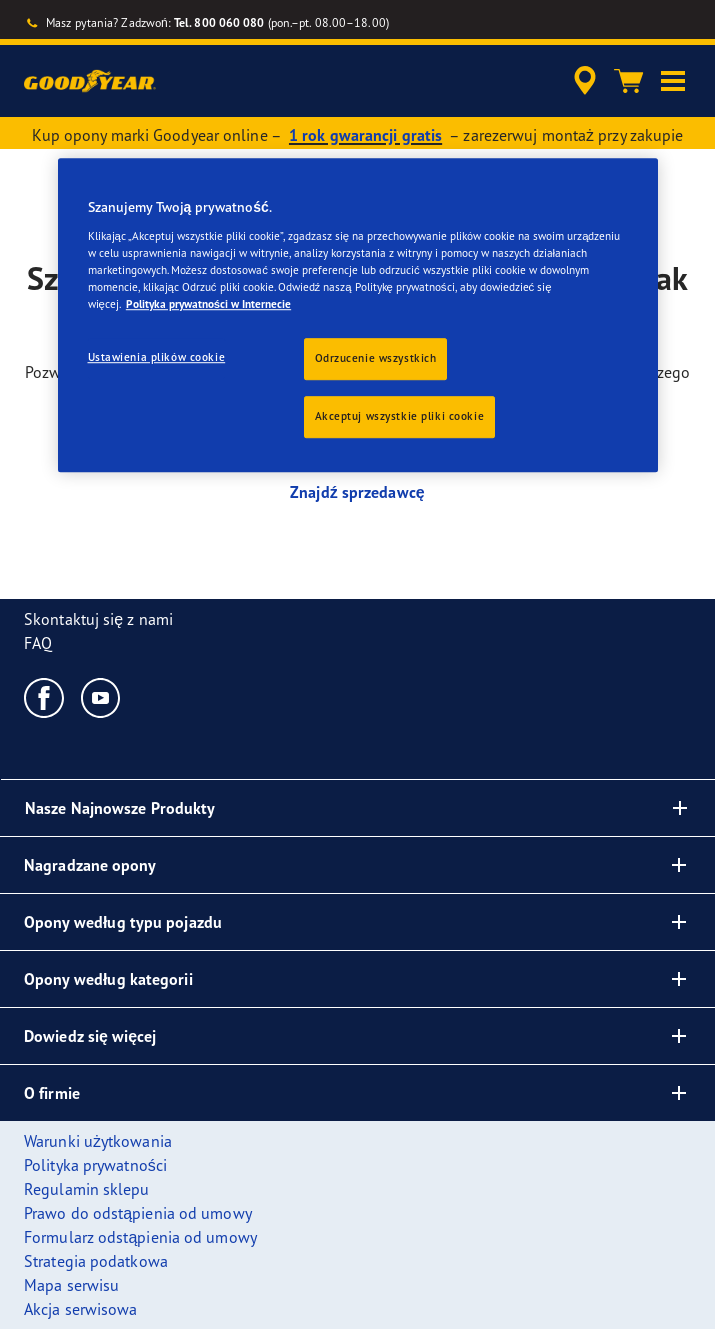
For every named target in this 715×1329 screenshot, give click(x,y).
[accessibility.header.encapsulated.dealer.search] (585, 81)
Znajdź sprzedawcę (357, 492)
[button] (673, 81)
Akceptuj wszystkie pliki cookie (400, 416)
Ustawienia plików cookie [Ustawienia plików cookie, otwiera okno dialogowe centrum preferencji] (157, 357)
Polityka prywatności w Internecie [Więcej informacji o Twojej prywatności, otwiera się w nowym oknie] (208, 304)
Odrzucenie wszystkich (376, 358)
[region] (358, 316)
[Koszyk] (629, 81)
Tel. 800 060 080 (219, 22)
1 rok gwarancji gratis (365, 135)
